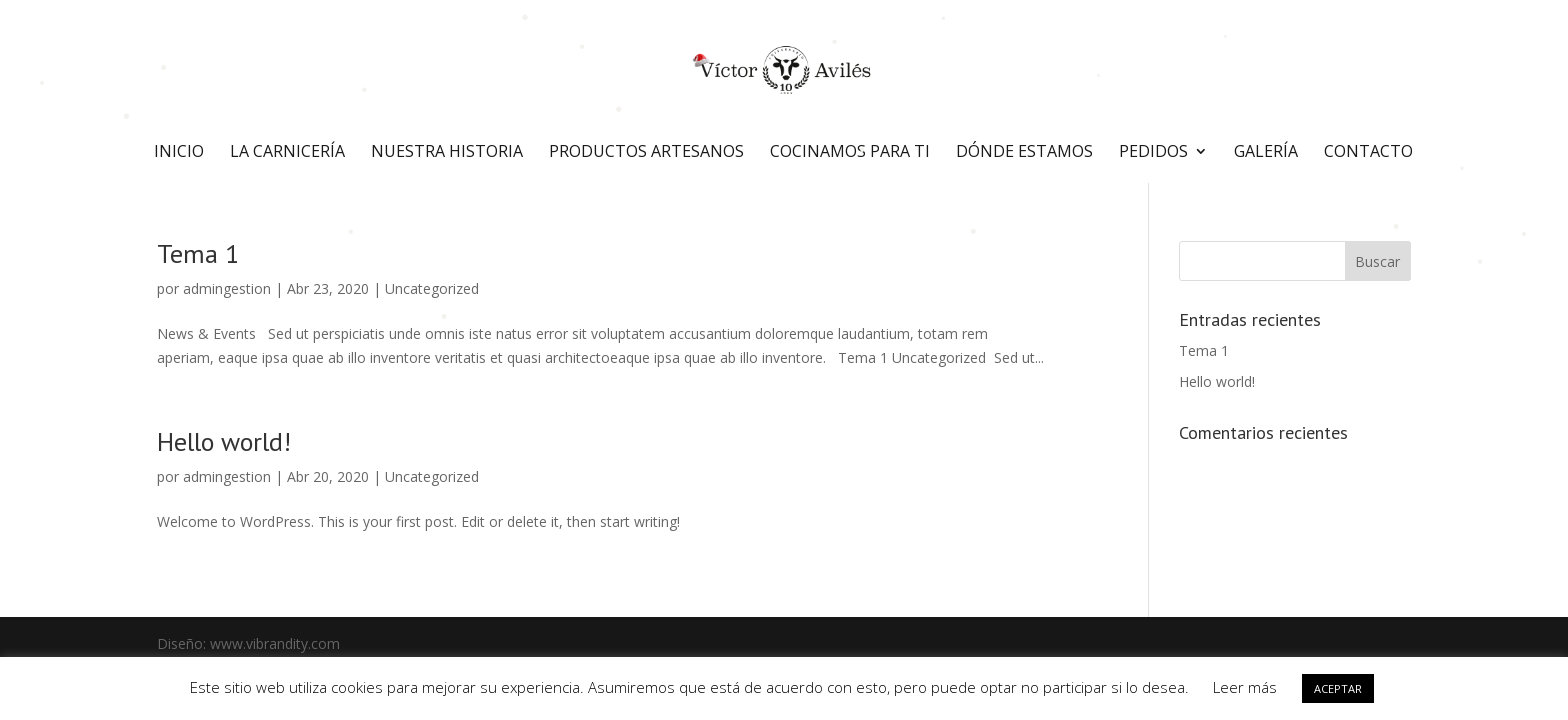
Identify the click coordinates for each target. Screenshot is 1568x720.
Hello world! (224, 441)
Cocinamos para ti (850, 153)
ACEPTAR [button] (1338, 688)
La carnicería (287, 153)
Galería (1266, 153)
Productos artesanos (646, 153)
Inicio (179, 153)
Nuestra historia (447, 153)
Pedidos (1153, 153)
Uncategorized (432, 288)
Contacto (1368, 153)
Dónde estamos (1024, 153)
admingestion (227, 288)
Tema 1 (198, 253)
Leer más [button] (1245, 687)
